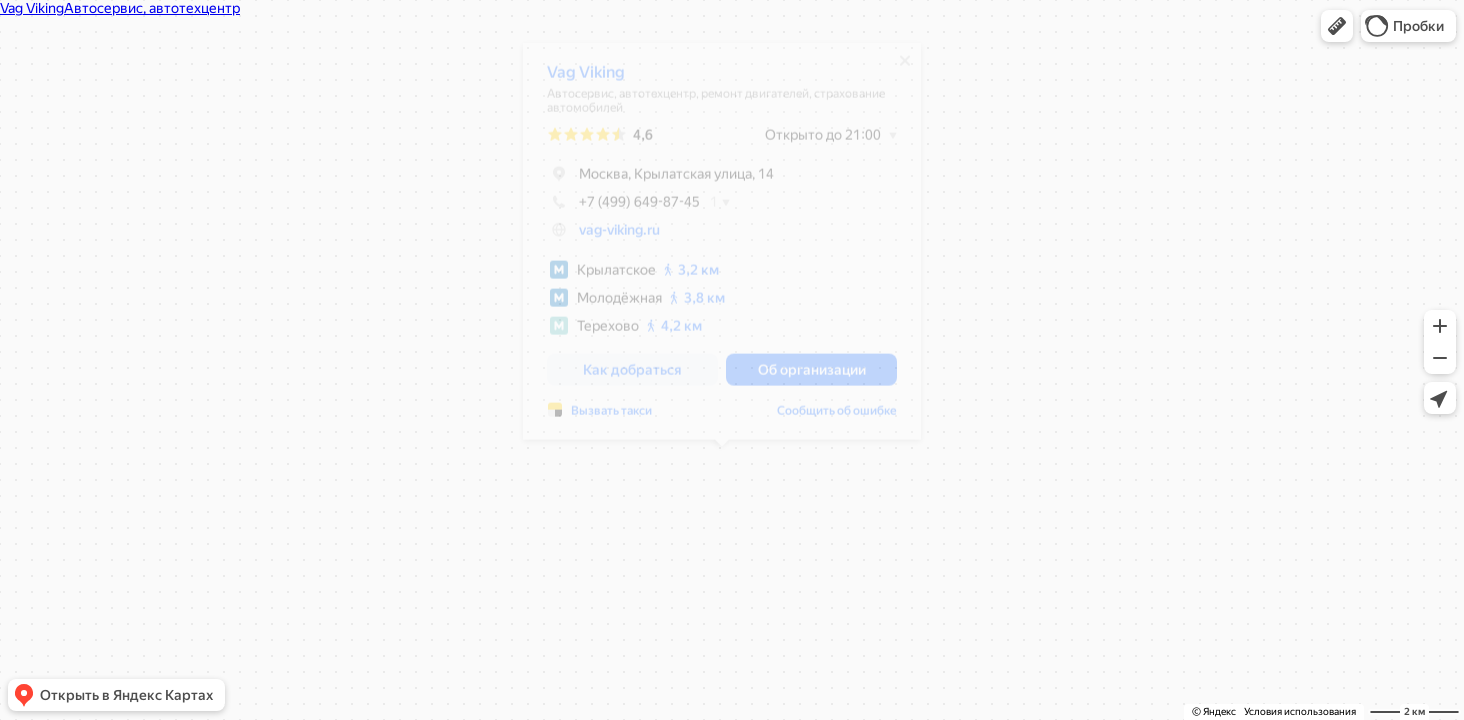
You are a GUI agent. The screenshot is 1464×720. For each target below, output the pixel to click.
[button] (1337, 26)
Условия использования (1300, 711)
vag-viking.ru (619, 237)
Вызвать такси (611, 418)
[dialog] (722, 248)
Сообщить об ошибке (837, 418)
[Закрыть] (905, 68)
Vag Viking (586, 79)
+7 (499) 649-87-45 (623, 209)
